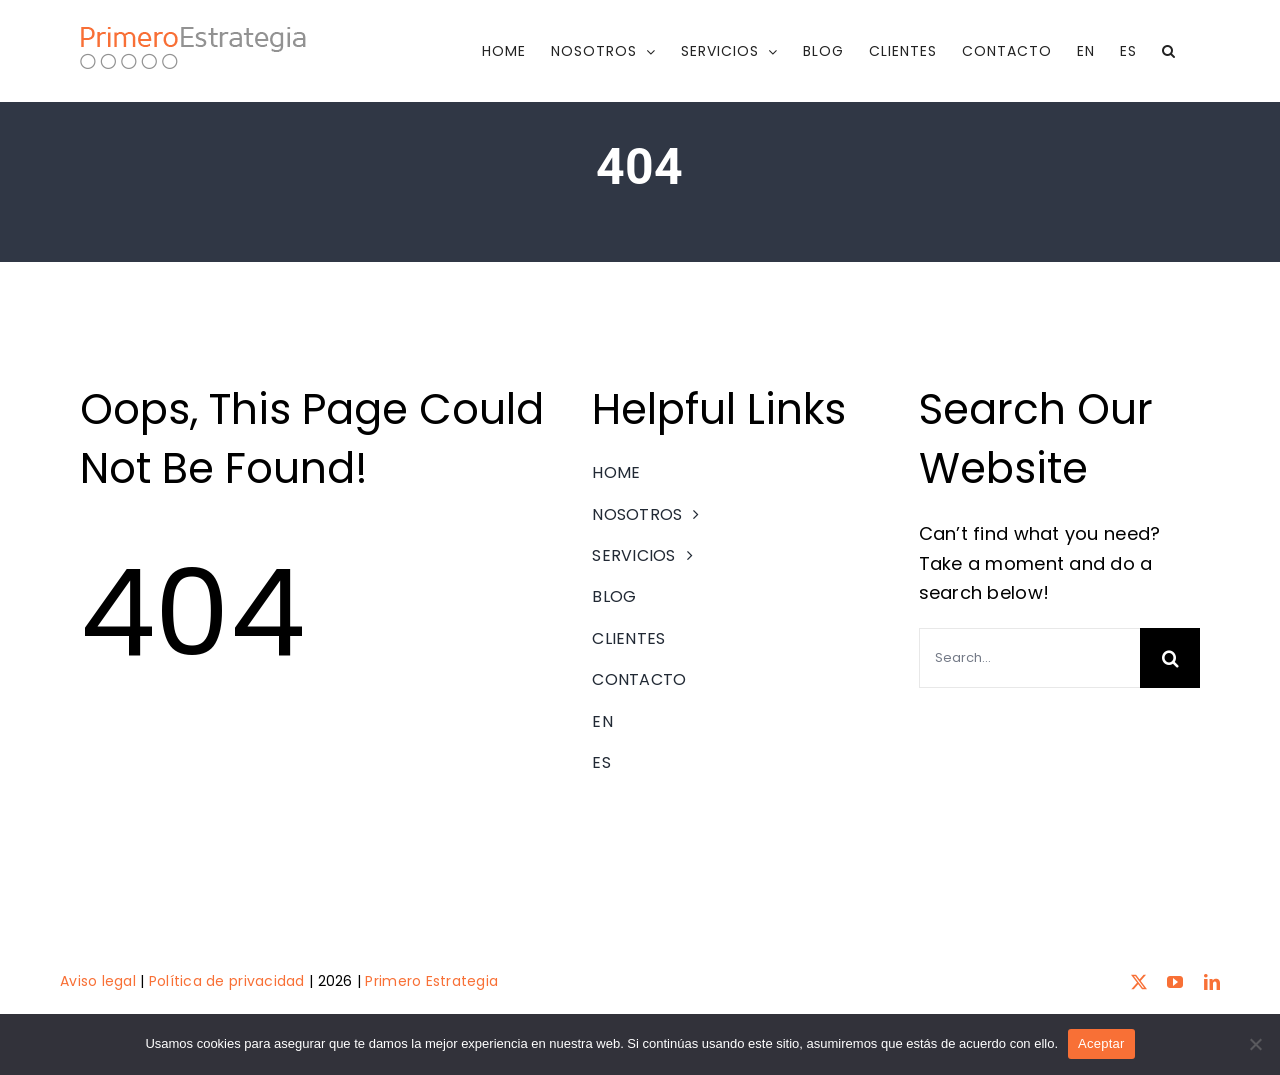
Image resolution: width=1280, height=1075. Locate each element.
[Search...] (1029, 658)
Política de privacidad (227, 981)
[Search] (1170, 658)
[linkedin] (1212, 981)
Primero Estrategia (431, 981)
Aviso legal (98, 981)
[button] (1169, 51)
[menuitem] (1086, 51)
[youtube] (1175, 981)
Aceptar (1101, 1043)
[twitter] (1139, 981)
